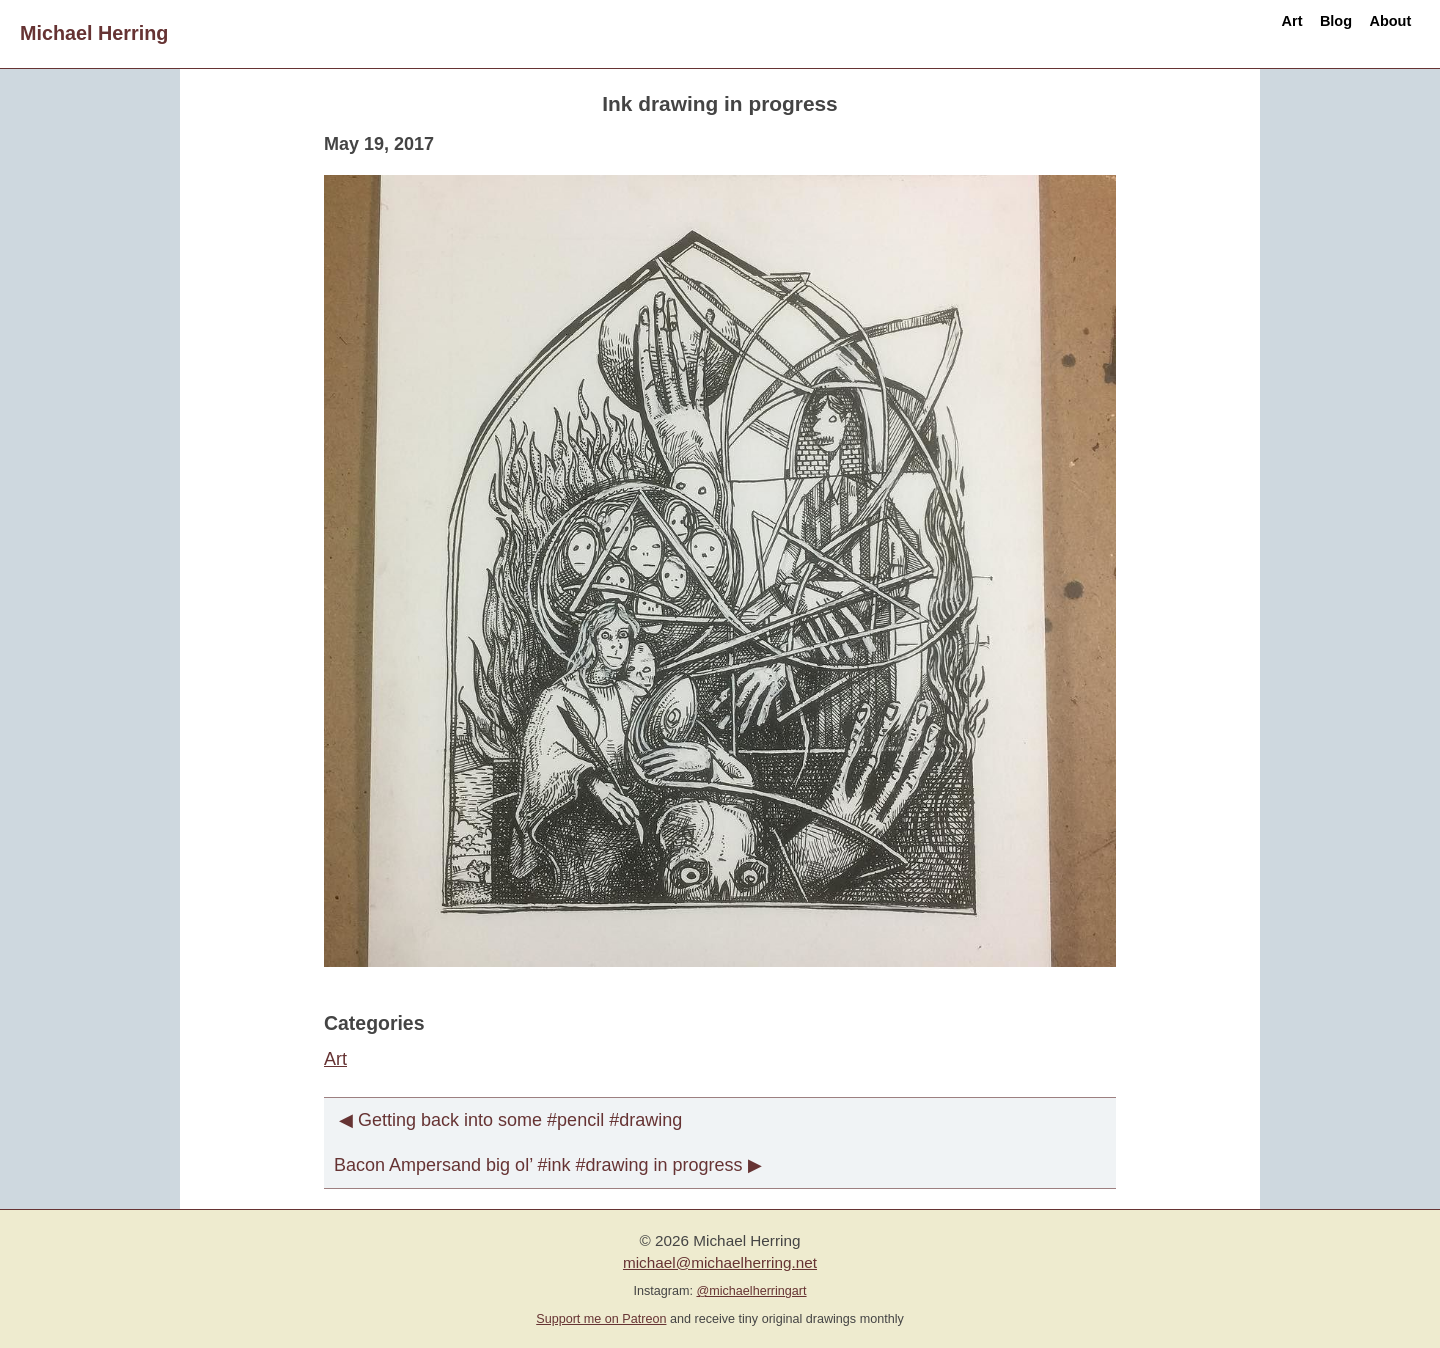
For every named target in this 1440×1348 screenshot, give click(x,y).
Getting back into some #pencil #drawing (520, 1120)
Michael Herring (94, 33)
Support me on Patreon (601, 1319)
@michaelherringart (751, 1291)
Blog (1289, 33)
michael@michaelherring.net (720, 1262)
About (1374, 33)
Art (1215, 33)
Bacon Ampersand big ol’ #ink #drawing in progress (538, 1165)
